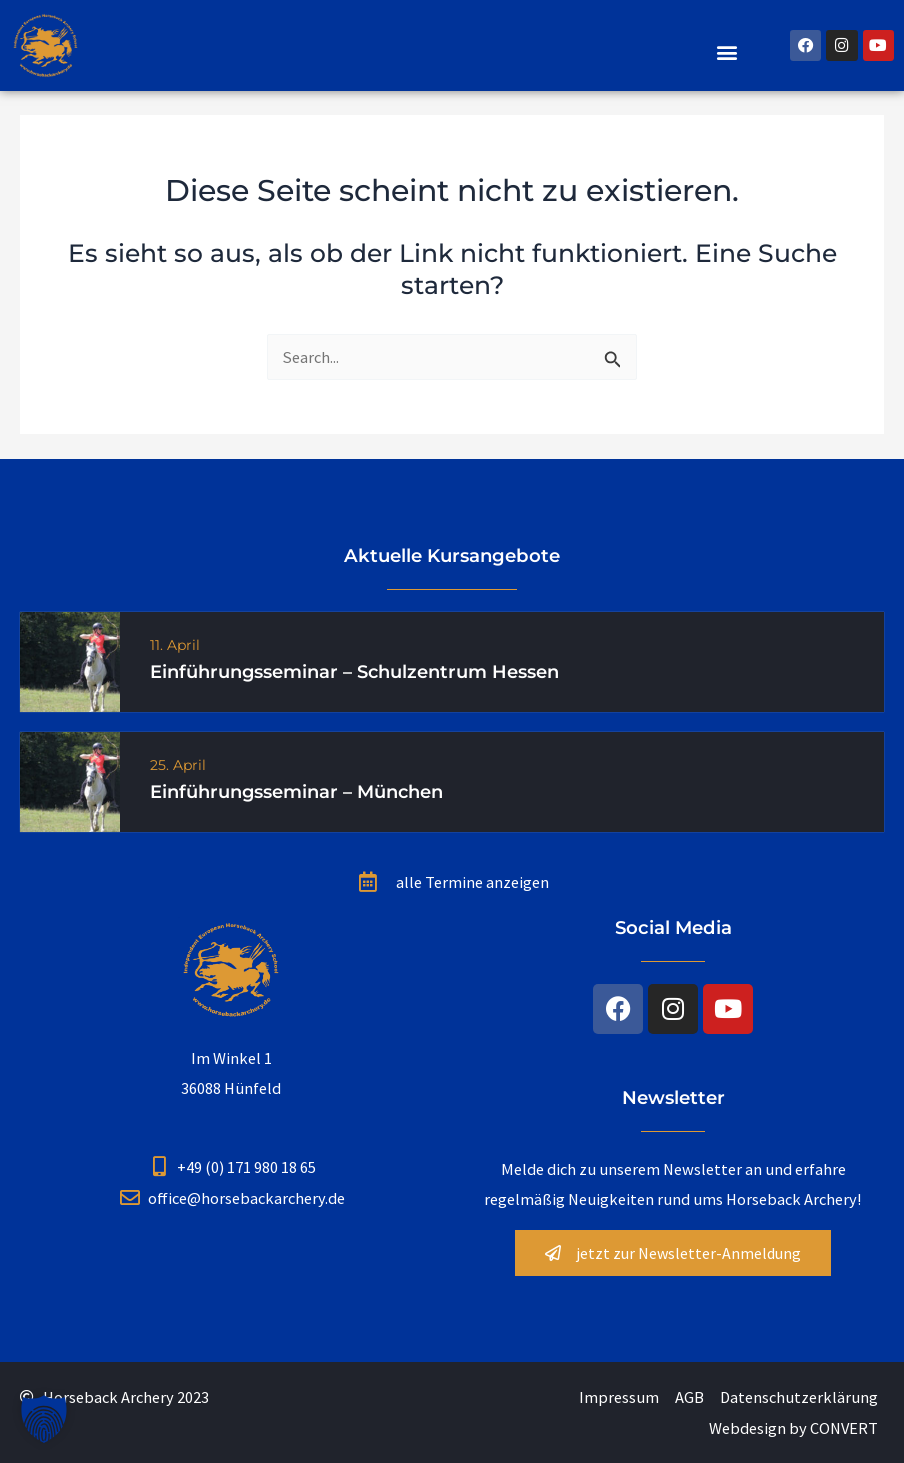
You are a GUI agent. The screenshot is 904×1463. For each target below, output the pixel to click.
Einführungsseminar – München (296, 792)
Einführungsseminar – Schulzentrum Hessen (354, 672)
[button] (727, 51)
